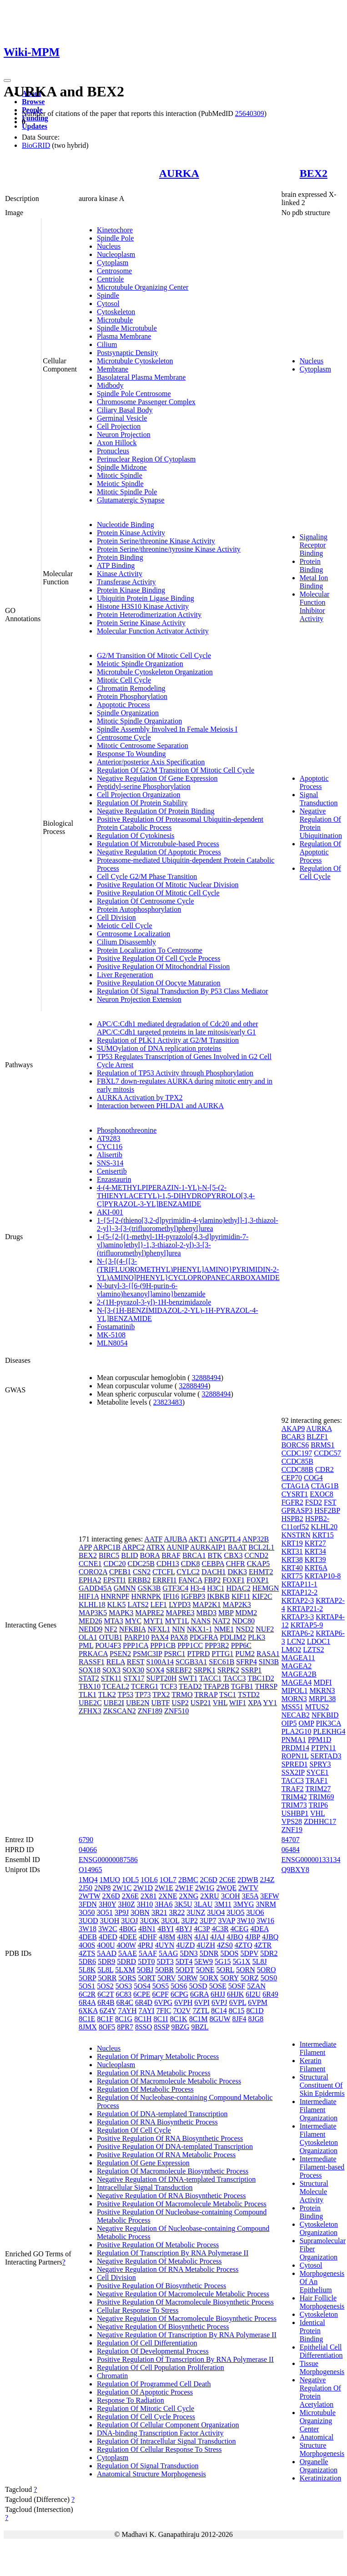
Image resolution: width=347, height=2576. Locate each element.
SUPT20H (161, 1678)
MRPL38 (322, 1698)
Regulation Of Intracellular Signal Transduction (166, 2441)
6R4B (105, 2002)
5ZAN (256, 1986)
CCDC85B (297, 1461)
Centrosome (114, 271)
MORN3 (294, 1698)
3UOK (150, 1920)
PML (86, 1645)
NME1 (224, 1629)
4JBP (252, 1937)
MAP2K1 (206, 1604)
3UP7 (208, 1920)
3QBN (140, 1912)
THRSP (266, 1686)
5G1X (242, 1961)
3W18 (87, 1929)
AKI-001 (110, 1212)
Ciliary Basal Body (125, 410)
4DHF (148, 1937)
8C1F (105, 2019)
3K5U (183, 1904)
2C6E (227, 1879)
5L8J (259, 1961)
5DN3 (189, 1953)
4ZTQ (243, 1945)
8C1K (178, 2019)
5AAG (168, 1953)
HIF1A (89, 1596)
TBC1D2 (260, 1678)
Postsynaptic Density (127, 353)
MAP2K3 (237, 1604)
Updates (34, 126)
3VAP (226, 1920)
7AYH (127, 2010)
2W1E (164, 1888)
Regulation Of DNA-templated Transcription (162, 2114)
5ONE (205, 1969)
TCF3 (168, 1686)
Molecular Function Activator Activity (153, 631)
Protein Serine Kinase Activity (141, 623)
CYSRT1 (295, 1494)
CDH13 (167, 1563)
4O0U (106, 1945)
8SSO (143, 2027)
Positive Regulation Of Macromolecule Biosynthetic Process (185, 2302)
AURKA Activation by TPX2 (140, 1097)
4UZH (205, 1945)
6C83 (123, 1994)
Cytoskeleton (116, 312)
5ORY (229, 1978)
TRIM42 (294, 1797)
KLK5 (116, 1604)
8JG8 (256, 2019)
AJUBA (175, 1539)
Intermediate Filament (318, 2048)
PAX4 (160, 1637)
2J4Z (267, 1879)
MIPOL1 (295, 1690)
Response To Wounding (131, 754)
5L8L (105, 1969)
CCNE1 (90, 1563)
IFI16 (171, 1596)
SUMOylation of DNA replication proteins (159, 1048)
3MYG (243, 1904)
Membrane (112, 369)
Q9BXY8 (295, 1869)
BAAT (237, 1547)
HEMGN (265, 1588)
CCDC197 (297, 1453)
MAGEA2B (299, 1674)
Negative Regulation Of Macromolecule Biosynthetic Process (187, 2318)
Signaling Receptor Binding (313, 545)
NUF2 (265, 1629)
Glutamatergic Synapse (131, 500)
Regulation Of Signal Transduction (148, 2466)
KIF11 (240, 1596)
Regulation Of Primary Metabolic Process (158, 2056)
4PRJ (145, 1945)
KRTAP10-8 (323, 1576)
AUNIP (177, 1547)
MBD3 (206, 1613)
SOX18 (90, 1670)
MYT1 (153, 1621)
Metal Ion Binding (314, 582)
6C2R (87, 1994)
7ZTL (200, 2010)
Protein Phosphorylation (132, 696)
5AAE (127, 1953)
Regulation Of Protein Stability (142, 803)
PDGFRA (204, 1637)
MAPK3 (121, 1613)
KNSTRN (296, 1535)
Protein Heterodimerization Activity (149, 614)
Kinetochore (115, 230)
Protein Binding (120, 557)
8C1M (198, 2019)
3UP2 (189, 1920)
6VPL (237, 2002)
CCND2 (256, 1555)
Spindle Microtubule (127, 328)
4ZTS (87, 1953)
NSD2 (245, 1629)
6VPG (163, 2002)
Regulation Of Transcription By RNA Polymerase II (172, 2253)
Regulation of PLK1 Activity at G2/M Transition (168, 1040)
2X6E (130, 1896)
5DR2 (268, 1953)
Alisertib (109, 1155)
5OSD (198, 1986)
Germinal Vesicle (122, 418)
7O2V (182, 2010)
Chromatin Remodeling (131, 688)
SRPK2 (228, 1670)
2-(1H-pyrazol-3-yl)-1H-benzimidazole (154, 1302)
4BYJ (184, 1929)
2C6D (208, 1879)
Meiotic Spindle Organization (140, 664)
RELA (115, 1662)
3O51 (104, 1912)
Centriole (110, 279)
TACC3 (234, 1678)
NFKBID (325, 1715)
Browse (33, 101)
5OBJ (145, 1969)
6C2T (105, 1994)
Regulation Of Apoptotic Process (320, 852)
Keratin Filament (313, 2065)
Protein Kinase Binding (131, 590)
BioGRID (36, 145)
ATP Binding (116, 565)
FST (330, 1502)
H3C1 (215, 1588)
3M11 (222, 1904)
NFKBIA (132, 1629)
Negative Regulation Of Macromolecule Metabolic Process (183, 2294)
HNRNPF (115, 1596)
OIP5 (289, 1723)
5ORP (87, 1978)
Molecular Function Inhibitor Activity (315, 606)
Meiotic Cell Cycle (124, 925)
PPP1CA (135, 1645)
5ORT (147, 1978)
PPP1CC (190, 1645)
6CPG (179, 1994)
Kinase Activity (119, 573)
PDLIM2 (233, 1637)
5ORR (107, 1978)
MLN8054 (112, 1343)
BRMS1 (322, 1445)
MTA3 (113, 1621)
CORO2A (93, 1572)
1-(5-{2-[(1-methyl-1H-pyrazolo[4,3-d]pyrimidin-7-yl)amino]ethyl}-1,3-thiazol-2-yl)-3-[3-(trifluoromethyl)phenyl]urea (172, 1245)
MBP (225, 1613)
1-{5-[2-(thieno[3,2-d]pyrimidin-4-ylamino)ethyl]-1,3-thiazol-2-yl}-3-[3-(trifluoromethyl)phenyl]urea (187, 1224)
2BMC (188, 1879)
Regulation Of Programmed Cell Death (154, 2384)
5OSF (236, 1986)
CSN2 (142, 1572)
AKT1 (197, 1539)
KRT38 (292, 1559)
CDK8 (190, 1563)
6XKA (88, 2010)
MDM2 (246, 1613)
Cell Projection (119, 426)
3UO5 (235, 1912)
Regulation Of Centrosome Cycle (145, 901)
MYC (133, 1621)
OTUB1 (111, 1637)
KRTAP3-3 (298, 1617)
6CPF (160, 1994)
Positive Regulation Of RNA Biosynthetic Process (170, 2138)
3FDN (88, 1904)
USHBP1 (295, 1813)
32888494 (206, 1377)
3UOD (88, 1920)
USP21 (201, 1703)
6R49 (270, 1994)
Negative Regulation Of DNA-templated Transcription (176, 2179)
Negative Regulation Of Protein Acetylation (320, 2392)
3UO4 (216, 1912)
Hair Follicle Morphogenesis (322, 2302)
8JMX (88, 2027)
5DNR (209, 1953)
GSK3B (149, 1588)
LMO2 (292, 1649)
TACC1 (210, 1678)
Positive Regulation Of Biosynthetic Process (161, 2286)
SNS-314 (110, 1163)
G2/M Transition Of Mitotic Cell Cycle (154, 655)
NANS (201, 1621)
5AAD (106, 1953)
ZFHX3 (90, 1711)
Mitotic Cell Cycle (124, 680)
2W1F (184, 1888)
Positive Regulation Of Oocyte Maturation (159, 983)
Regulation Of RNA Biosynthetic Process (157, 2122)
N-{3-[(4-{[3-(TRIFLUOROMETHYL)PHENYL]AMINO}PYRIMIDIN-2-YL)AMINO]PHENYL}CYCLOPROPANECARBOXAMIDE (188, 1269)
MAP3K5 (93, 1613)
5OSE (217, 1986)
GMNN (125, 1588)
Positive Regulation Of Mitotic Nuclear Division (168, 885)
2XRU (209, 1896)
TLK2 (107, 1694)
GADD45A (95, 1588)
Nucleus (109, 246)
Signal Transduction (319, 799)
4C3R (219, 1929)
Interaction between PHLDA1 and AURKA (160, 1106)
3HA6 (163, 1904)
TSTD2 (249, 1694)
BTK (215, 1555)
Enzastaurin (114, 1179)
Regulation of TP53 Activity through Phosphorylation (175, 1073)
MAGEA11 (298, 1658)
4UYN (165, 1945)
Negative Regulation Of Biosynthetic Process (163, 2326)
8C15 (237, 2010)
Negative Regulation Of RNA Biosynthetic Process (171, 2195)
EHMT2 (261, 1572)
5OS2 (105, 1986)
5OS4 (142, 1986)
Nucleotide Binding (125, 524)
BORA (150, 1555)
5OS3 (124, 1986)
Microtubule (115, 320)
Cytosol (108, 303)
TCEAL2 (116, 1686)
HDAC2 (238, 1588)
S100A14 (160, 1662)
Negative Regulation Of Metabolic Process (159, 2261)
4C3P (202, 1929)
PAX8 (179, 1637)
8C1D (254, 2010)
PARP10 (136, 1637)
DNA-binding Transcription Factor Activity (160, 2433)
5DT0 (146, 1961)
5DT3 (164, 1961)
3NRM (266, 1904)
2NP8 (102, 1888)
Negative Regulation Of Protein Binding (156, 811)
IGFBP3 (193, 1596)
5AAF (148, 1953)
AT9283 (109, 1138)
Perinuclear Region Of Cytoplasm (146, 459)
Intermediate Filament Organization (318, 2110)
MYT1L (177, 1621)
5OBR (164, 1969)
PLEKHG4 (329, 1731)
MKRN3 (322, 1690)
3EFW (269, 1896)
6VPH (183, 2002)
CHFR (235, 1563)
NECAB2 (296, 1715)
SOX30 (133, 1670)
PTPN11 (323, 1748)
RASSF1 (92, 1662)
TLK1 (87, 1694)
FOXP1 (257, 1580)
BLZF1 (317, 1437)
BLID (129, 1555)
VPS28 (292, 1821)
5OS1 (87, 1986)
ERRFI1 (164, 1580)
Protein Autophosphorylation (139, 909)
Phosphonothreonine (127, 1130)
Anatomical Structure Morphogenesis (151, 2474)
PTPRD (198, 1653)
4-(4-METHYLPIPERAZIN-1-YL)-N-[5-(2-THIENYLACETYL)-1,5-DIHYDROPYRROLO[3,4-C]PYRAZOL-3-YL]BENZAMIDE (176, 1196)
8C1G (123, 2019)
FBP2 (212, 1580)
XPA (255, 1703)
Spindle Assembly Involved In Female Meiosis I (167, 729)
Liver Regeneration (125, 975)
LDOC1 (319, 1641)
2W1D (143, 1888)
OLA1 (88, 1637)
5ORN (245, 1969)
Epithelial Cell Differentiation (321, 2351)
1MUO (110, 1879)
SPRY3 (320, 1764)
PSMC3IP (147, 1653)
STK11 (111, 1678)
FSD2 (313, 1502)
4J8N (184, 1937)
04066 (88, 1849)
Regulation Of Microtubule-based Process (158, 844)
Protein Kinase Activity (131, 533)
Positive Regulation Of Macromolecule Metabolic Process (182, 2204)
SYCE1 (318, 1772)
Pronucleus (113, 451)
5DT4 (184, 1961)
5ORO (266, 1969)
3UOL (170, 1920)
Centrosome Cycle (124, 737)
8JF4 (239, 2019)
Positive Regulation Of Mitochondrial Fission (163, 966)
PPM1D (320, 1739)
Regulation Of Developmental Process (153, 2351)
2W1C (122, 1888)
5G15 (223, 1961)
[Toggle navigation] (7, 80)
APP (85, 1547)
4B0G (127, 1929)
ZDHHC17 (320, 1821)
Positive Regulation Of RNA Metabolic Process (166, 2155)
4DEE (128, 1937)
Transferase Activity (126, 582)
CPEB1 (120, 1572)
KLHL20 (324, 1527)
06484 (291, 1849)
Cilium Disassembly (126, 942)
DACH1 (213, 1572)
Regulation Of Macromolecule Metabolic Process (169, 2081)
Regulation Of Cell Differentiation (147, 2343)
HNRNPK (146, 1596)
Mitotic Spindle (119, 475)
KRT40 (292, 1568)
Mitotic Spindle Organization (139, 721)
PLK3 (256, 1637)
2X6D (111, 1896)
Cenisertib (112, 1171)
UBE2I (114, 1703)
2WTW (90, 1896)
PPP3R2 (217, 1645)
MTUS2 (317, 1707)
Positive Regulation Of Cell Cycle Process (159, 958)
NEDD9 (90, 1629)
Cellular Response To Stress (137, 2310)
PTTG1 (222, 1653)
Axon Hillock (117, 443)
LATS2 (137, 1604)
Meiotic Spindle (120, 483)
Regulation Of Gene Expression (143, 2163)
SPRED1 (295, 1764)
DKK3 (237, 1572)
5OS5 (160, 1986)
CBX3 (233, 1555)
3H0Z (126, 1904)
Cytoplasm (112, 262)
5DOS (229, 1953)
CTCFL (163, 1572)
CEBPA (213, 1563)
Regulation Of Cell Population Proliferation (160, 2367)
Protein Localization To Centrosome (149, 950)
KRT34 (315, 1551)
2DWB (247, 1879)
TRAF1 (317, 1780)
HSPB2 (292, 1518)
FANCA (190, 1580)
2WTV (248, 1888)
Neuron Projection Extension (139, 999)
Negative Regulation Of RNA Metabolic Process (168, 2269)
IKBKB (218, 1596)
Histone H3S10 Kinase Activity (143, 606)
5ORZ (250, 1978)
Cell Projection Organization (139, 794)
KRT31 (292, 1551)
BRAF (171, 1555)
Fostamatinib (116, 1327)
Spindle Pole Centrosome (134, 393)
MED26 (90, 1621)
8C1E (87, 2019)
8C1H (142, 2019)
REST (136, 1662)
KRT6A (316, 1568)
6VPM (257, 2002)
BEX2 (313, 173)
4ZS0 (225, 1945)
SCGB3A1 (191, 1662)
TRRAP (205, 1694)
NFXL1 (158, 1629)
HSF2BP (327, 1510)
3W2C (107, 1929)
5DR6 (87, 1961)
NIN (178, 1629)
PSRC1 (174, 1653)
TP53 (126, 1694)
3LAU (203, 1904)
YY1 (270, 1703)
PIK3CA (328, 1723)
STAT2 (89, 1678)
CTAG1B (325, 1486)
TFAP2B (216, 1686)
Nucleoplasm (116, 254)
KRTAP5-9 (307, 1625)
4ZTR (263, 1945)
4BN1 (147, 1929)
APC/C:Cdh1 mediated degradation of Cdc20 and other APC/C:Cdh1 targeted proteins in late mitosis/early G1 (177, 1028)
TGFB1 (242, 1686)
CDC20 (115, 1563)
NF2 (110, 1629)
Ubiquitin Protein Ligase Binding (145, 598)
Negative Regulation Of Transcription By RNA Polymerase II (187, 2335)
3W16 (265, 1920)
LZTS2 (313, 1649)
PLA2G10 (297, 1731)
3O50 (87, 1912)
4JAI (201, 1937)
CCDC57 (327, 1453)
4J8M (167, 1937)
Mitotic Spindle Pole (127, 492)
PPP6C (241, 1645)
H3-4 (197, 1588)
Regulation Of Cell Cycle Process (146, 2416)
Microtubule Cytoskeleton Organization (155, 672)
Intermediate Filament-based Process (322, 2167)
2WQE (226, 1888)
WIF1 (237, 1703)
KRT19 (292, 1543)
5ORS (127, 1978)
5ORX (209, 1978)
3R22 (177, 1912)
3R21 (159, 1912)
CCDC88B (297, 1469)
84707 (291, 1839)
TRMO (181, 1694)
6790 (86, 1839)
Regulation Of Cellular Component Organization (168, 2425)
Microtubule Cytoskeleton (135, 361)
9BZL (199, 2027)
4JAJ (217, 1937)
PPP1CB (163, 1645)
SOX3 (111, 1670)
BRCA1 (194, 1555)
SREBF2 (179, 1670)
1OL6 (149, 1879)
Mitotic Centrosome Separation (142, 745)
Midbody (110, 385)
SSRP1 (251, 1670)
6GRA (199, 1994)
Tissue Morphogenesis (322, 2367)
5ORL (225, 1969)
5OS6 (179, 1986)
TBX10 (90, 1686)
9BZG (180, 2027)
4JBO (234, 1937)
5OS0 (269, 1978)
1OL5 (130, 1879)
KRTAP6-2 (298, 1633)
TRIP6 (318, 1805)
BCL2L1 (261, 1547)
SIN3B (269, 1662)
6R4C (124, 2002)
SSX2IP (293, 1772)
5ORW (187, 1978)
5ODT (185, 1969)
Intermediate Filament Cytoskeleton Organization (319, 2138)
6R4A (87, 2002)
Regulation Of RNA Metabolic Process (154, 2073)
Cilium (107, 344)
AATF (153, 1539)
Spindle (108, 295)
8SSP (161, 2027)
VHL (220, 1703)
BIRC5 (109, 1555)
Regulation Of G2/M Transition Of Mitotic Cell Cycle (175, 770)
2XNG (188, 1896)
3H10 (145, 1904)
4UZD (185, 1945)
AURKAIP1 (208, 1547)
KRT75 (292, 1576)
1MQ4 (88, 1879)
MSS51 (292, 1707)
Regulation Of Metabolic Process (145, 2089)
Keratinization (321, 2478)
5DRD (126, 1961)
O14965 (90, 1869)
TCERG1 (144, 1686)
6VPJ (219, 2002)
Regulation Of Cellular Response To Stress (159, 2449)
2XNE (168, 1896)
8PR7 (125, 2027)
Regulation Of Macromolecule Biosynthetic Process (172, 2171)
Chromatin (112, 2376)
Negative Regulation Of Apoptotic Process (159, 852)
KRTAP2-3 (298, 1600)
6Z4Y (108, 2010)
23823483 (167, 1402)
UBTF (160, 1703)
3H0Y (107, 1904)
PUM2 (245, 1653)
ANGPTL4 (224, 1539)
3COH (230, 1896)
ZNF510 (176, 1711)
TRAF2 (293, 1789)
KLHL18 (92, 1604)
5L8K (87, 1969)
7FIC (163, 2010)
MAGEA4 (297, 1682)
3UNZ (195, 1912)
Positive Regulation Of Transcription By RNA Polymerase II (185, 2359)
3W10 (246, 1920)
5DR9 (106, 1961)
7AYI (147, 2010)
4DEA (260, 1929)
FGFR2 (292, 1502)
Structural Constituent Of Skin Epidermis (322, 2085)
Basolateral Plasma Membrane (141, 377)
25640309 (249, 113)
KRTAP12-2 (300, 1592)
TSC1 (227, 1694)
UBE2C (90, 1703)
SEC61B (221, 1662)
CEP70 (292, 1477)
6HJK (235, 1994)
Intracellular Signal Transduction (145, 2187)
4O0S (87, 1945)
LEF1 (159, 1604)
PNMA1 (294, 1739)
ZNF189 (150, 1711)
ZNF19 (292, 1829)
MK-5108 (111, 1335)
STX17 (133, 1678)
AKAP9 (293, 1428)
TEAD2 (190, 1686)
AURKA (179, 173)
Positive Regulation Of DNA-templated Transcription (175, 2146)
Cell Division (116, 917)
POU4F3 (108, 1645)
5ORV (166, 1978)
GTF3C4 (175, 1588)
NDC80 (243, 1621)
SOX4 (155, 1670)
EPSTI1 (114, 1580)
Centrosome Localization (133, 934)
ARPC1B (107, 1547)
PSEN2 (120, 1653)
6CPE (141, 1994)
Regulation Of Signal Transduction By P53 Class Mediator (182, 991)
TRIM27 (318, 1789)
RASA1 (268, 1653)
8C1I (160, 2019)
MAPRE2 (149, 1613)
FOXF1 (233, 1580)
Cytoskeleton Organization (319, 2228)
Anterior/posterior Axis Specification (151, 762)
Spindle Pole (115, 238)
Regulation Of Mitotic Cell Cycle (145, 2408)
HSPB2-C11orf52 (305, 1523)
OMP (306, 1723)
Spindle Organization (128, 713)
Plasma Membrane (124, 336)
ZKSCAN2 (119, 1711)
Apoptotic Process (123, 704)
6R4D (143, 2002)
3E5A (250, 1896)
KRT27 (315, 1543)
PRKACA (93, 1653)
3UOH (110, 1920)
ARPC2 (133, 1547)
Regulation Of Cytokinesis (136, 835)
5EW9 (203, 1961)
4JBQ (270, 1937)
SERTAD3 (326, 1756)
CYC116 (109, 1146)
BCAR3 (293, 1437)
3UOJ (129, 1920)
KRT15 (323, 1535)
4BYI (165, 1929)
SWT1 (187, 1678)
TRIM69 (321, 1797)
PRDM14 (295, 1748)
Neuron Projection (124, 434)
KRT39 (315, 1559)
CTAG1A (295, 1486)
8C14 (219, 2010)
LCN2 (296, 1641)
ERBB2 (139, 1580)
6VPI (202, 2002)
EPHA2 (90, 1580)
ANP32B (255, 1539)
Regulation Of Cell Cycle (320, 872)
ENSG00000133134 (311, 1859)
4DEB (88, 1937)
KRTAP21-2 (305, 1608)
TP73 (143, 1694)
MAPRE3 (180, 1613)
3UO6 (255, 1912)
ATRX (155, 1547)
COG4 (313, 1477)
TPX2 (161, 1694)
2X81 (149, 1896)
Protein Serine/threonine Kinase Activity (156, 541)
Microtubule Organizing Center (142, 287)
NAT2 (221, 1621)
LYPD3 (180, 1604)
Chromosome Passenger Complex (146, 402)
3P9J (122, 1912)
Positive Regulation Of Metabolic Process (158, 2245)
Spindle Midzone (122, 467)
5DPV (250, 1953)
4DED (108, 1937)
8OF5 (107, 2027)
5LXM (125, 1969)
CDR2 (324, 1469)
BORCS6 (295, 1445)
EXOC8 (321, 1494)
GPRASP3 (297, 1510)
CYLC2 (188, 1572)
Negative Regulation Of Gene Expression (157, 778)
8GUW (220, 2019)
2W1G (205, 1888)
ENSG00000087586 (108, 1859)
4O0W (126, 1945)
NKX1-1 (199, 1629)
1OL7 (168, 1879)
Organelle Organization (318, 2466)
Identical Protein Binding (312, 2331)
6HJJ (218, 1994)
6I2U (253, 1994)
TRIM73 (294, 1805)
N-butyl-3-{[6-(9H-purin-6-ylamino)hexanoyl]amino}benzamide (151, 1290)
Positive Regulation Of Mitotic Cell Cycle (158, 893)
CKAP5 (258, 1563)
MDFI (322, 1682)
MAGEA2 (297, 1666)
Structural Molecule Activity (314, 2191)
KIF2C (262, 1596)
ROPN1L (295, 1756)
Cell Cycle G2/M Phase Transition (147, 876)
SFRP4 (246, 1662)
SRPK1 (205, 1670)
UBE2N (138, 1703)
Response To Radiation (130, 2400)
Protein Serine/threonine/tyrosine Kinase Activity (169, 549)
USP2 (179, 1703)
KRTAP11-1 (299, 1584)
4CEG (240, 1929)
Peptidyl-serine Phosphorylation (144, 786)
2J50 (85, 1888)
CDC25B (141, 1563)
